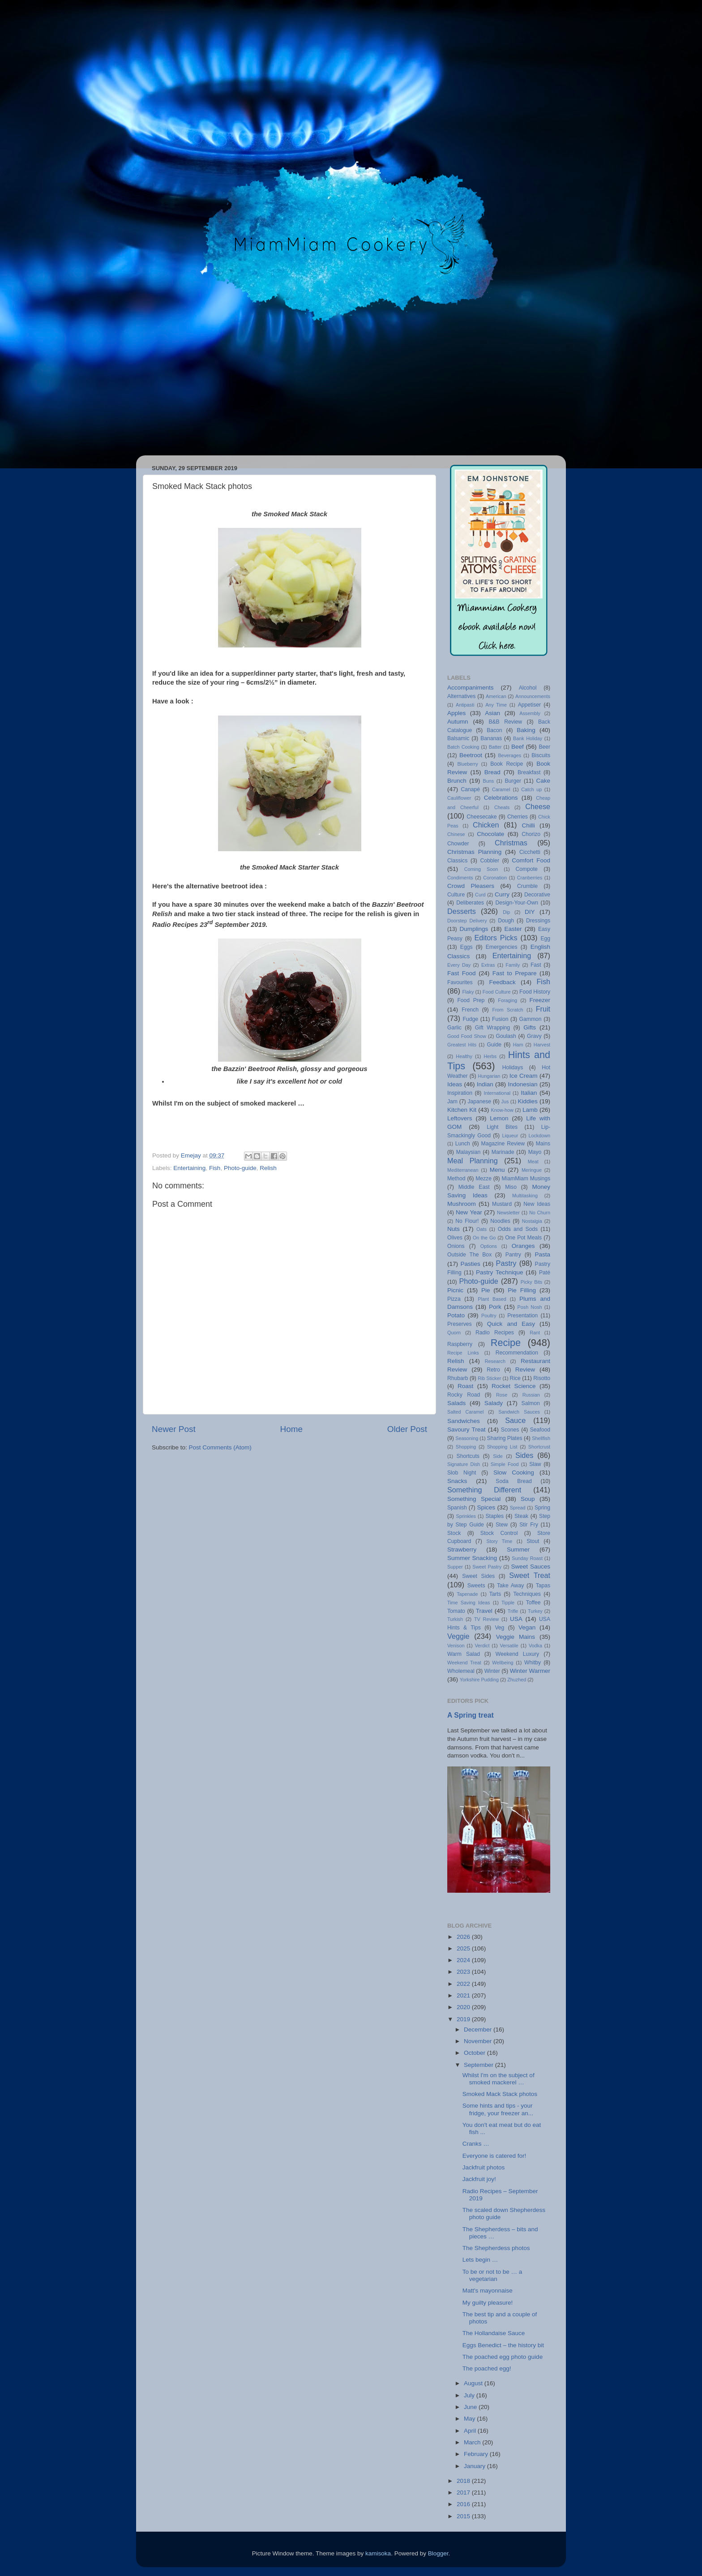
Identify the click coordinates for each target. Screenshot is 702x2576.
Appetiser (529, 705)
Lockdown (539, 1135)
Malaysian (468, 1152)
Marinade (503, 1152)
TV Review (486, 1619)
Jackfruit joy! (479, 2179)
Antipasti (465, 704)
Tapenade (467, 1594)
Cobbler (489, 860)
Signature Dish (463, 1464)
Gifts (529, 1027)
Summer (518, 1549)
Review (525, 1369)
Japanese (479, 1101)
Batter (495, 747)
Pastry (506, 1263)
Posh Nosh (530, 1307)
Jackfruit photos (483, 2167)
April (471, 2430)
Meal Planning (472, 1161)
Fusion (500, 1019)
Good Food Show (466, 1036)
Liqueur (510, 1135)
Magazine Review (503, 1143)
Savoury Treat (466, 1429)
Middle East (474, 1187)
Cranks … (475, 2143)
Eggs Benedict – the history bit (503, 2345)
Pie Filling (522, 1290)
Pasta (542, 1254)
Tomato (456, 1611)
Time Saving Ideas (468, 1602)
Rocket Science (513, 1386)
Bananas (491, 738)
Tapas (543, 1585)
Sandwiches (463, 1421)
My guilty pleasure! (487, 2302)
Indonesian (522, 1084)
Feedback (502, 982)
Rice (515, 1378)
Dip (506, 912)
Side (498, 1456)
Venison (455, 1645)
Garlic (454, 1027)
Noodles (500, 1221)
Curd (480, 894)
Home (291, 1429)
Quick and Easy (511, 1323)
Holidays (512, 1067)
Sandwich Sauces (519, 1411)
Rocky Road (463, 1395)
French (470, 1010)
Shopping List (502, 1446)
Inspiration (459, 1093)
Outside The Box (469, 1255)
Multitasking (525, 1195)
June (471, 2407)
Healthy (464, 1056)
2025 (464, 1948)
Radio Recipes (494, 1332)
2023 (464, 1971)
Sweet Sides (478, 1576)
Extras (488, 965)
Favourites (460, 982)
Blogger (438, 2553)
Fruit (543, 1009)
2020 (464, 2007)
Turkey (535, 1611)
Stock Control (499, 1533)
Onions (455, 1246)
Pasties (470, 1263)
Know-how (502, 1110)
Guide (494, 1045)
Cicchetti (529, 852)
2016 (464, 2504)
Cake (543, 780)
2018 (464, 2480)
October (475, 2052)
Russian (531, 1394)
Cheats (501, 807)
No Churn (539, 1212)
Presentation (522, 1315)
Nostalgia (532, 1221)
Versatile (509, 1645)
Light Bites (502, 1127)
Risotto (541, 1378)
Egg (545, 938)
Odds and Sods (518, 1229)
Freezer (540, 1000)
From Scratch (507, 1009)
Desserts (461, 911)
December (478, 2029)
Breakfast (529, 772)
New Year (469, 1212)
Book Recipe (506, 764)
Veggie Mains (515, 1636)
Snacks (457, 1481)
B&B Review (505, 722)
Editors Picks (495, 938)
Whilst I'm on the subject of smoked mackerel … (498, 2079)
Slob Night (461, 1473)
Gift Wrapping (492, 1027)
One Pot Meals (523, 1237)
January (475, 2466)
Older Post (407, 1429)
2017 (464, 2492)
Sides (524, 1455)
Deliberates (470, 903)
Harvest (542, 1044)
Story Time (499, 1541)
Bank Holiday (527, 738)
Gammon (530, 1019)
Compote (527, 869)
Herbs (490, 1056)
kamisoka (378, 2553)
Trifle (513, 1611)
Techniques (526, 1594)
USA (516, 1619)
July (470, 2395)
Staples (494, 1516)
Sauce (515, 1420)
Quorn (454, 1332)
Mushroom (461, 1203)
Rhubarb (457, 1378)
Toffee (533, 1602)
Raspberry (459, 1344)
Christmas (511, 843)
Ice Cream (523, 1075)
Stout (532, 1541)
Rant (535, 1332)
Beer (544, 747)
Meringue (532, 1170)
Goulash (506, 1036)
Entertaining (189, 1168)
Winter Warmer (530, 1670)
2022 (464, 1983)
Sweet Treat (529, 1575)
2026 (464, 1936)
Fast (536, 965)
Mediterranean (463, 1170)
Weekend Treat (464, 1662)
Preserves (459, 1324)
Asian (492, 713)
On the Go (484, 1237)
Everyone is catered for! (494, 2155)
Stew (502, 1525)
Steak (521, 1516)
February (477, 2454)
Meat (533, 1161)
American (496, 696)
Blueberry (467, 764)
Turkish (455, 1619)
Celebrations (501, 797)
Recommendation (517, 1353)
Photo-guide (240, 1168)
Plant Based (492, 1299)
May (470, 2418)
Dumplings (473, 929)
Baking (526, 730)
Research (495, 1361)
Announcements (532, 696)
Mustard (502, 1204)
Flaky (468, 991)
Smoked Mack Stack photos (499, 2094)
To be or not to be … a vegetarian (492, 2275)
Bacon (494, 730)
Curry (502, 894)
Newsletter (508, 1212)
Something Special (474, 1499)
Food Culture (497, 991)
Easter (513, 929)
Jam (452, 1101)
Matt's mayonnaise (487, 2290)
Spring (542, 1507)
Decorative (537, 895)
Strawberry (461, 1549)
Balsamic (458, 738)
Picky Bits (531, 1282)
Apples (456, 713)
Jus (505, 1101)
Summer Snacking (472, 1558)
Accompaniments (470, 687)
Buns (488, 781)
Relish (268, 1168)
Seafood (540, 1430)
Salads (456, 1403)
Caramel (501, 789)
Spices (486, 1507)
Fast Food (461, 973)
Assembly (529, 713)
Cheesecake (482, 817)
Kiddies (528, 1101)
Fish (215, 1168)
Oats (481, 1229)
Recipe (506, 1342)
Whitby (532, 1662)
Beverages (509, 755)
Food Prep (470, 1000)
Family (512, 965)
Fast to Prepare (514, 973)
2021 (464, 1995)
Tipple (507, 1602)
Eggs (466, 947)
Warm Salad (463, 1654)
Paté (544, 1272)
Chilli (528, 825)
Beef (517, 746)
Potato (456, 1315)
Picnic (455, 1290)
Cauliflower (459, 798)
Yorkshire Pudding (479, 1679)
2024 (464, 1960)
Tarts (495, 1594)
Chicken (486, 825)
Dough (506, 920)
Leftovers (459, 1118)
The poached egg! (486, 2368)
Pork (495, 1306)
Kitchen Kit (461, 1109)
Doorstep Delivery (467, 920)
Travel (484, 1610)
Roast (465, 1386)
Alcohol (528, 688)
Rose (501, 1394)
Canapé (470, 789)
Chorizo (531, 834)
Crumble (527, 886)
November (478, 2041)
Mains (543, 1143)
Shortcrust (539, 1446)
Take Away (510, 1585)
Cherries (517, 817)
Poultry (489, 1315)
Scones (510, 1430)
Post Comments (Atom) (220, 1447)
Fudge (470, 1019)
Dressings (538, 920)
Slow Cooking (513, 1472)
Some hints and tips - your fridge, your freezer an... (497, 2109)
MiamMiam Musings (526, 1178)
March (473, 2442)
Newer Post (174, 1429)
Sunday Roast (527, 1558)
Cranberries (529, 877)
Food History (534, 992)
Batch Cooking (463, 747)
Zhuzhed (516, 1679)
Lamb (530, 1109)
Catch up (531, 789)
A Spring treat (470, 1715)
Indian (485, 1084)
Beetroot (470, 755)
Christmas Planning (474, 852)
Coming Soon (481, 869)
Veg (499, 1627)
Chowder (458, 843)
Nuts (453, 1229)
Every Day (459, 965)
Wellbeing (502, 1662)
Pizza (454, 1299)
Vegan (526, 1627)
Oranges (523, 1246)
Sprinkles (465, 1516)
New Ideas (536, 1204)
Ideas (454, 1084)
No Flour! (467, 1221)
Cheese (537, 806)
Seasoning (466, 1438)
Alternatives (461, 696)
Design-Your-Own (517, 903)
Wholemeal (461, 1671)
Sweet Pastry (486, 1566)
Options (488, 1246)
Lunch (462, 1143)
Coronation (495, 877)
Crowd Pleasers (470, 886)
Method (456, 1178)
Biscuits (540, 755)
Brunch (457, 780)
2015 (464, 2516)
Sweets (476, 1585)
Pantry (513, 1255)
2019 (464, 2019)
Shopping (466, 1446)
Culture (456, 895)
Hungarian (489, 1076)
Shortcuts (468, 1456)
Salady (493, 1403)
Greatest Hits (461, 1044)
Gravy (534, 1036)
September (479, 2065)
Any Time (496, 704)
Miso (511, 1187)
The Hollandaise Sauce (493, 2333)
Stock (454, 1533)
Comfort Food (531, 860)
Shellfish (541, 1438)
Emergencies (502, 947)
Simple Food (505, 1464)
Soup (528, 1499)
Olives (454, 1237)
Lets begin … (480, 2259)
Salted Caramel (465, 1411)
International (497, 1093)
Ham (518, 1044)
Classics (457, 860)
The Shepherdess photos (496, 2248)
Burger (513, 781)
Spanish (457, 1507)
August (474, 2383)
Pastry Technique (499, 1272)
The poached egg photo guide (502, 2356)
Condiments (460, 877)
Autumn (457, 721)
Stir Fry (528, 1525)
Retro (493, 1370)
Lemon (499, 1118)
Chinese (456, 834)
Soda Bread (513, 1481)
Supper (455, 1566)
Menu (497, 1169)
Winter (492, 1671)
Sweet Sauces (530, 1566)
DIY (530, 912)
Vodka (535, 1645)
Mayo (535, 1152)
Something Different (484, 1490)
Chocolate (490, 834)
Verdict (482, 1645)
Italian (529, 1092)
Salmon (531, 1403)
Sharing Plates (504, 1438)
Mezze (483, 1178)
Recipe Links (463, 1352)
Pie (485, 1290)
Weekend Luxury (517, 1654)
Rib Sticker (489, 1378)
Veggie (458, 1636)
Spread (518, 1507)
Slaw (535, 1464)
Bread (492, 772)
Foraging (507, 1000)
